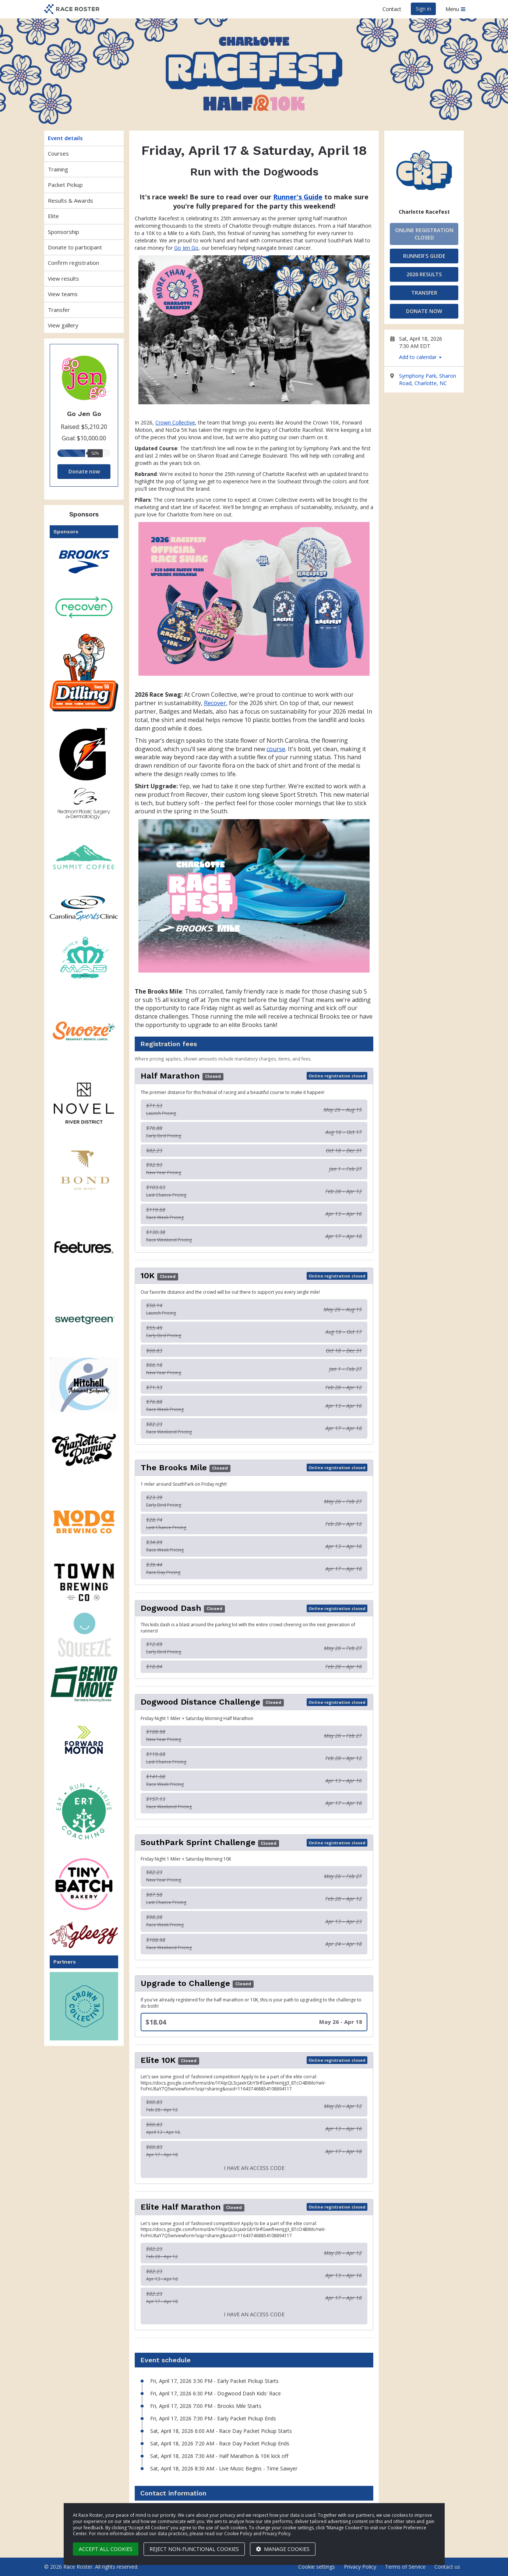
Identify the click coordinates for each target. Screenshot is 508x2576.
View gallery (63, 325)
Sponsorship (63, 231)
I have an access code (254, 2167)
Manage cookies (283, 2548)
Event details (65, 138)
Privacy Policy (360, 2566)
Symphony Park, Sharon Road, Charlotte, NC (427, 379)
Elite (53, 216)
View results (63, 278)
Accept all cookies (106, 2548)
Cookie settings (316, 2566)
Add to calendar (420, 356)
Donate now (84, 471)
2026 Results (424, 274)
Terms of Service (405, 2566)
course (276, 749)
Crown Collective (175, 422)
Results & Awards (70, 200)
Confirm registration (73, 262)
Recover (215, 703)
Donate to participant (75, 247)
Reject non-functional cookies (194, 2548)
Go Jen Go (186, 247)
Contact (391, 9)
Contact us (447, 2566)
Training (58, 169)
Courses (58, 153)
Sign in (423, 8)
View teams (63, 294)
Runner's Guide (424, 255)
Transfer (59, 309)
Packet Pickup (65, 184)
